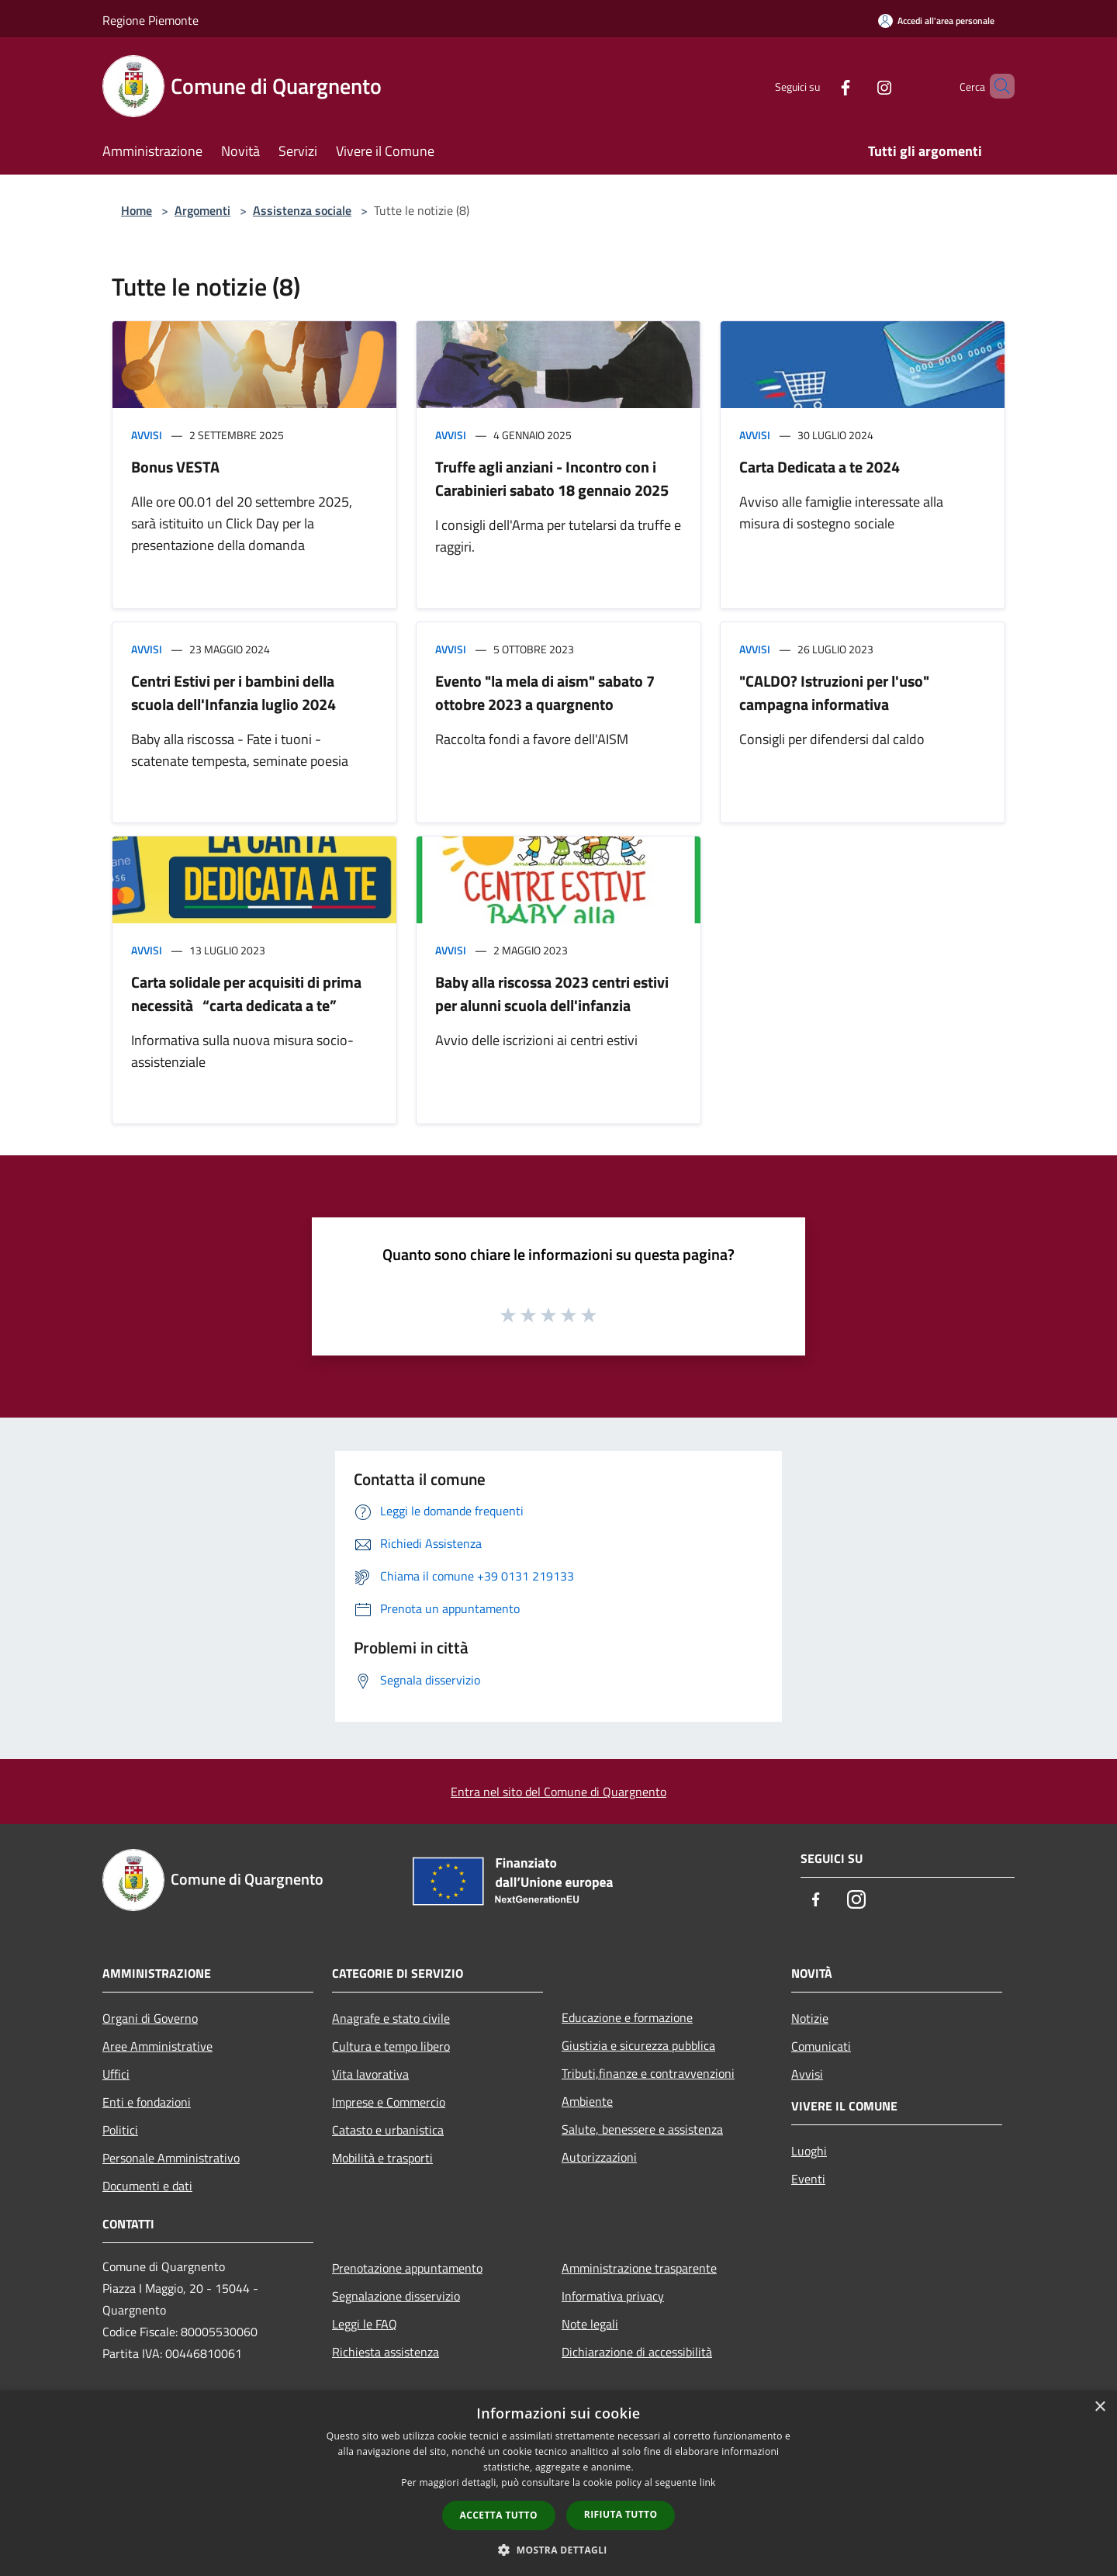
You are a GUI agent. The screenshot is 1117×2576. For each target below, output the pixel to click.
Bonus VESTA (175, 467)
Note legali (590, 2324)
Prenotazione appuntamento (407, 2268)
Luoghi (809, 2150)
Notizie (809, 2018)
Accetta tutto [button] (499, 2515)
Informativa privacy (613, 2296)
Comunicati (821, 2046)
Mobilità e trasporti (382, 2157)
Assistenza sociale (302, 210)
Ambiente (587, 2101)
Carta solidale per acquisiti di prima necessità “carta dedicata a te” (246, 993)
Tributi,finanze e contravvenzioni (648, 2073)
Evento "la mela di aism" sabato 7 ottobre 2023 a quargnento (545, 692)
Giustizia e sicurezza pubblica (638, 2045)
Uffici (116, 2074)
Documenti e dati (147, 2185)
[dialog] (558, 2483)
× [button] (1099, 2407)
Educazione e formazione (627, 2017)
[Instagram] (857, 85)
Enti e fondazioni (146, 2102)
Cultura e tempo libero (391, 2046)
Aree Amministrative (157, 2046)
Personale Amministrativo (171, 2157)
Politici (120, 2130)
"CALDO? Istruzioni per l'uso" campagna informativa (834, 692)
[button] (558, 2549)
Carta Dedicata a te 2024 (819, 467)
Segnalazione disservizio (396, 2296)
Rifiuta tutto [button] (621, 2514)
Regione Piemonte (150, 20)
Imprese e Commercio (388, 2102)
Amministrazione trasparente (639, 2268)
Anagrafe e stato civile (391, 2018)
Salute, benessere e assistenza (642, 2129)
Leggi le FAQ (364, 2324)
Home (136, 210)
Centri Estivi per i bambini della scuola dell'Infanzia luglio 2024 (233, 692)
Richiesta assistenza (385, 2351)
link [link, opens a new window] (708, 2482)
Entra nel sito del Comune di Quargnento (558, 1791)
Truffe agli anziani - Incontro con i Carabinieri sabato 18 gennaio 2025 (552, 478)
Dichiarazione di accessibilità (637, 2351)
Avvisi (146, 435)
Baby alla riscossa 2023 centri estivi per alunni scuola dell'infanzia (552, 993)
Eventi (808, 2178)
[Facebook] (819, 85)
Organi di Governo (150, 2018)
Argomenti (202, 210)
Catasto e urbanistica (388, 2130)
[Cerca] (996, 86)
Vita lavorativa (370, 2074)
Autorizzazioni (599, 2157)
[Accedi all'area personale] (936, 20)
